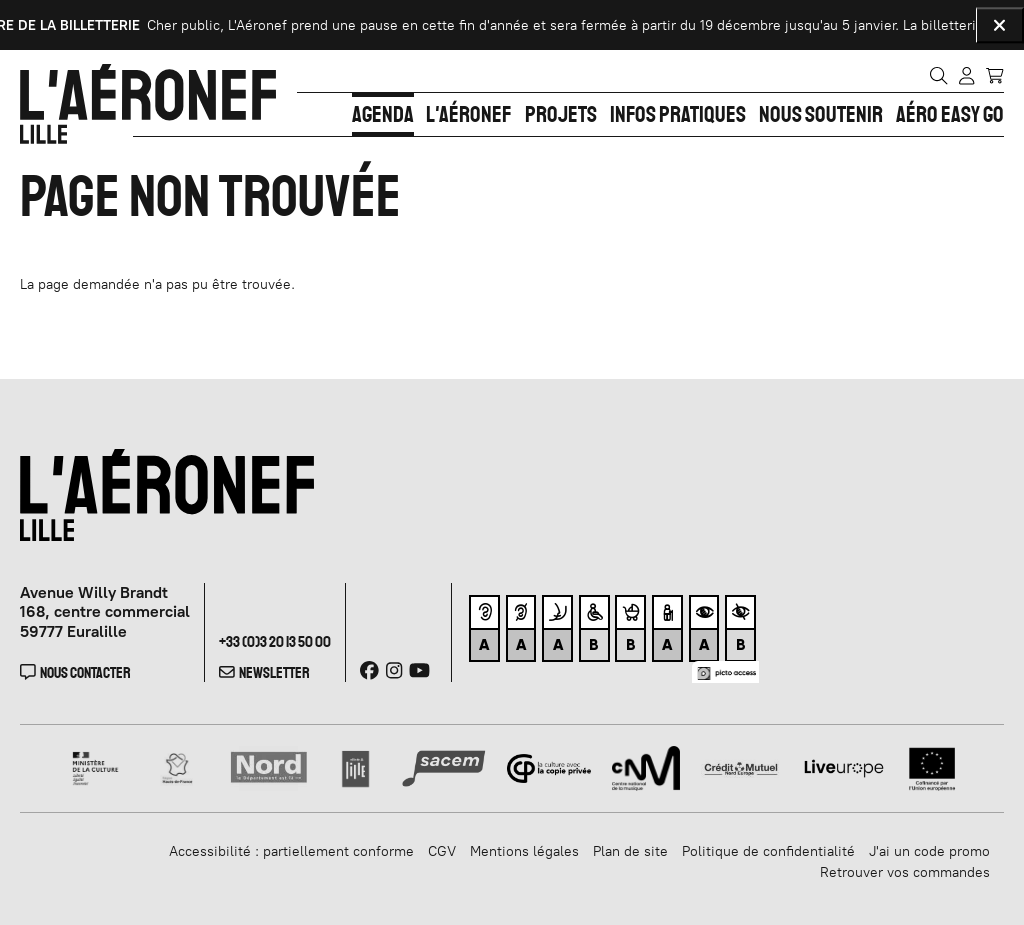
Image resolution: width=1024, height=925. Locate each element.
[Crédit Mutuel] (740, 767)
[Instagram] (394, 670)
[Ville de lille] (355, 767)
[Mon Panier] (994, 74)
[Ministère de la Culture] (96, 767)
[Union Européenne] (932, 767)
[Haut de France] (177, 767)
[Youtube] (419, 670)
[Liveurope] (844, 767)
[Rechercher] (938, 74)
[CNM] (646, 767)
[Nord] (269, 767)
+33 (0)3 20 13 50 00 (275, 641)
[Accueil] (148, 104)
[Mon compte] (966, 74)
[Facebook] (369, 670)
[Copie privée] (549, 767)
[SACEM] (444, 767)
